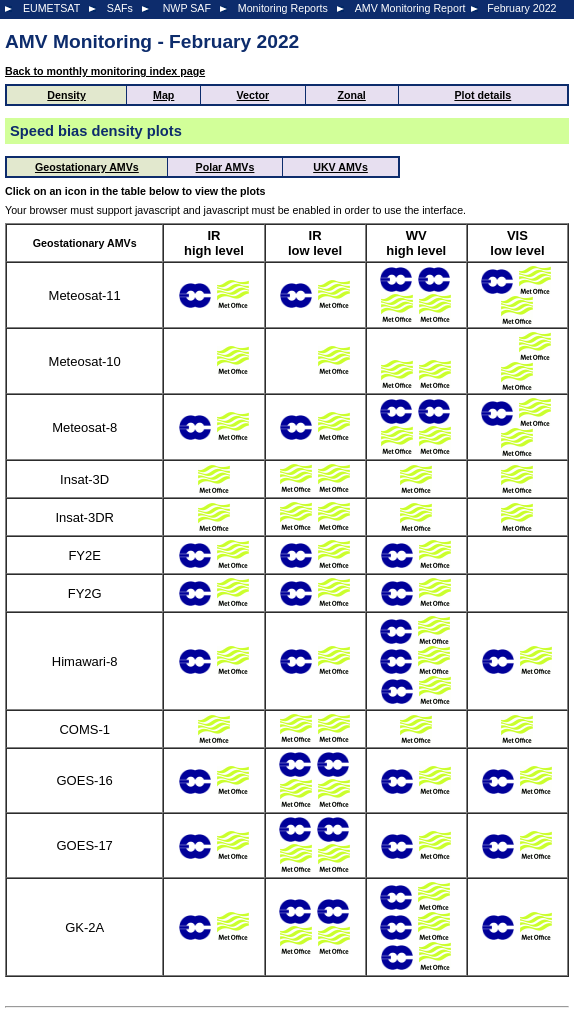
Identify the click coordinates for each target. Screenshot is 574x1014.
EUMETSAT (51, 8)
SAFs (120, 8)
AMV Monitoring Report (410, 8)
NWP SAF (187, 8)
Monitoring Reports (283, 8)
